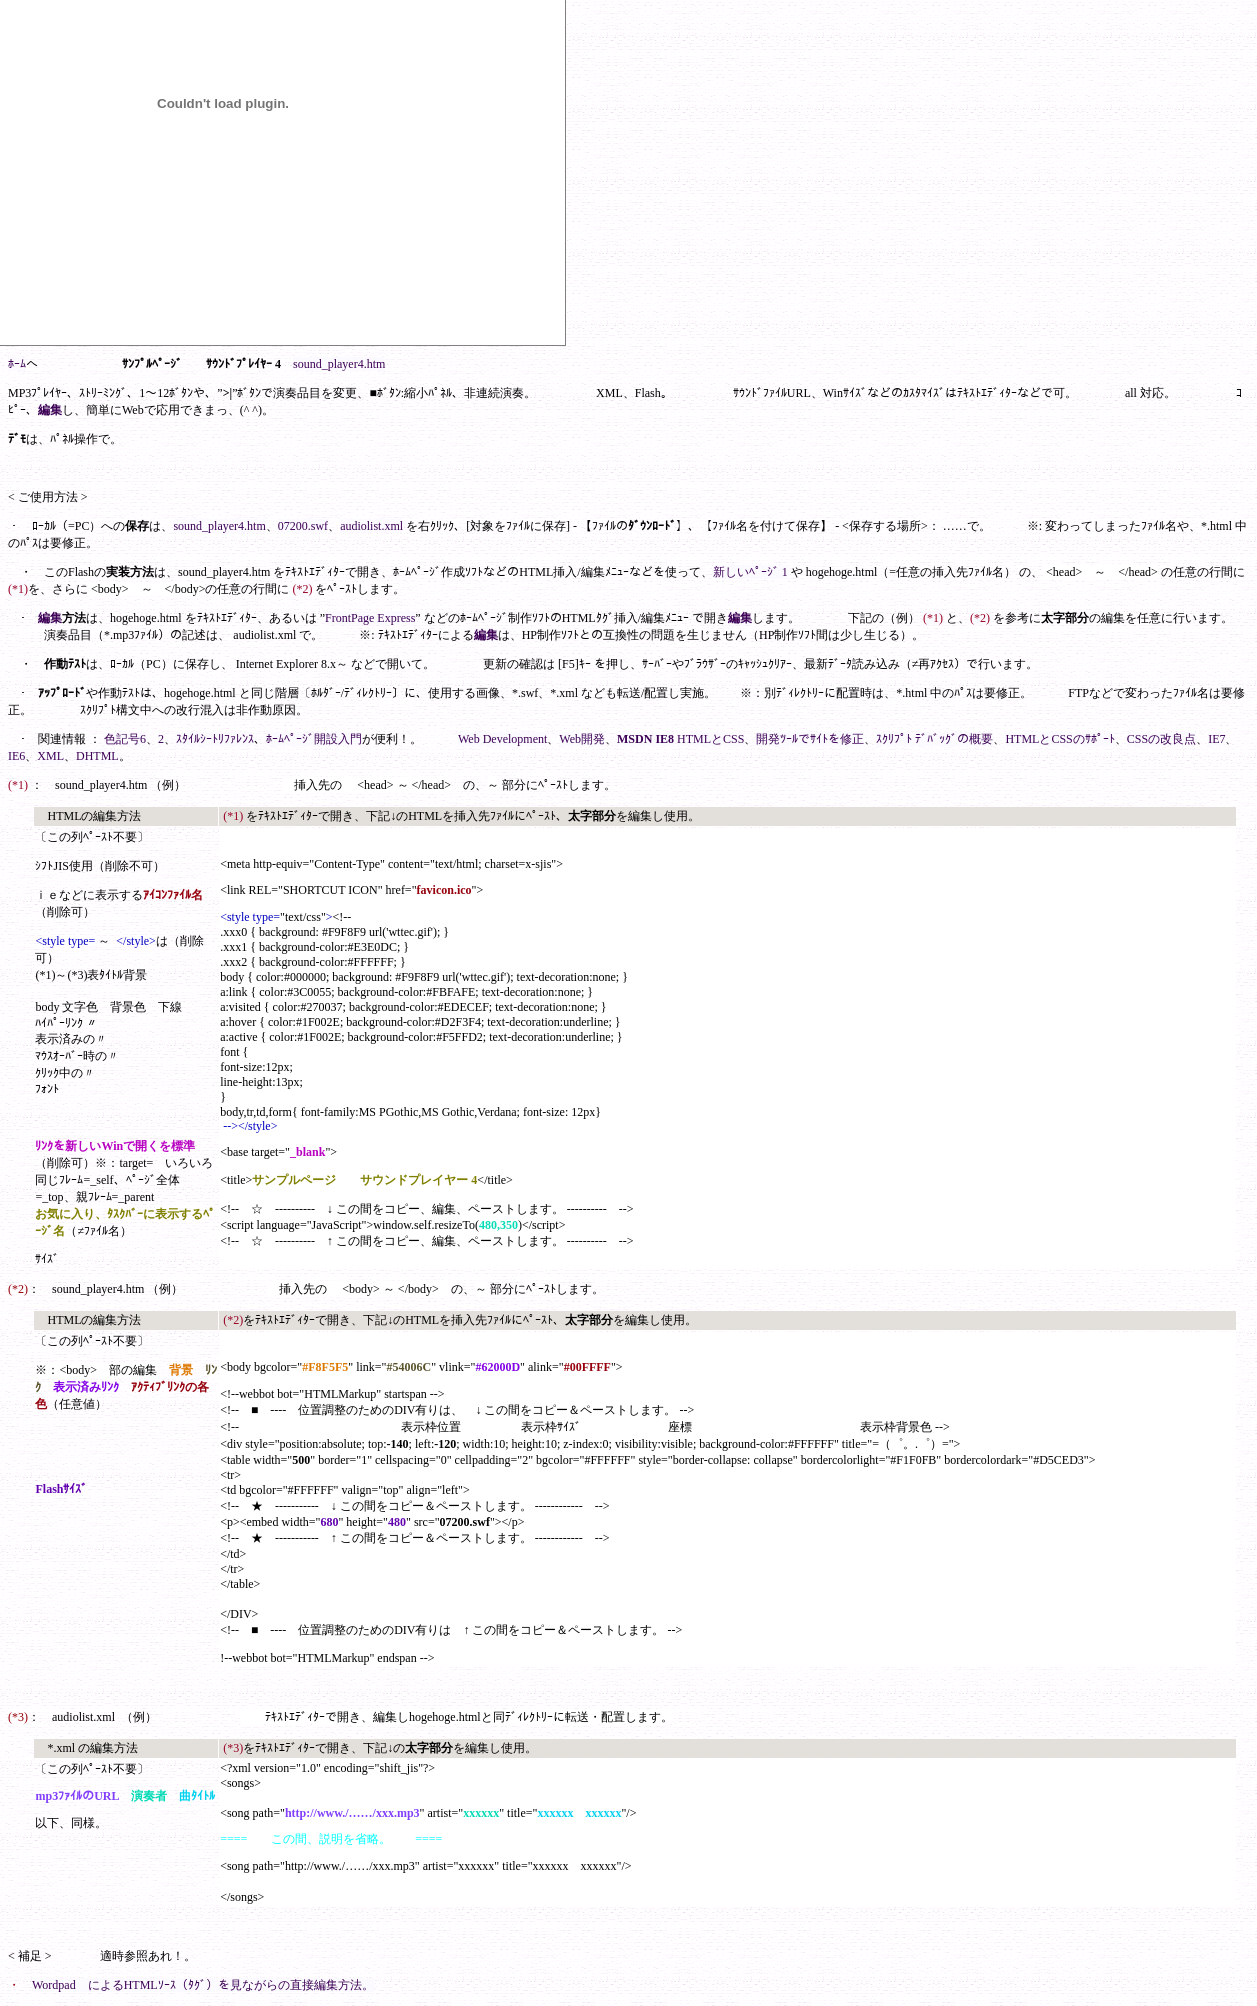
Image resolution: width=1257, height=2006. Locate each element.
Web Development (502, 739)
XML (50, 756)
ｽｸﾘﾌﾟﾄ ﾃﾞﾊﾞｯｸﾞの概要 (934, 739)
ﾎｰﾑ (17, 364)
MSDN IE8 (645, 739)
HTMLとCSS (710, 739)
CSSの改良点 (1161, 739)
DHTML (97, 756)
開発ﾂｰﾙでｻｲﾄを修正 (810, 739)
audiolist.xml (371, 526)
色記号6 (125, 739)
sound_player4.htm (339, 364)
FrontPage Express (370, 618)
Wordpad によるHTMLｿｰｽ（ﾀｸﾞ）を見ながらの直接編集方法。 (203, 1985)
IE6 (16, 756)
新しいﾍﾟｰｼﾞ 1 (750, 572)
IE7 (1216, 739)
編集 (50, 410)
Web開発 (582, 739)
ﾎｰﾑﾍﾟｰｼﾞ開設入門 (314, 739)
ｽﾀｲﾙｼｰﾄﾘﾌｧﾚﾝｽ (215, 739)
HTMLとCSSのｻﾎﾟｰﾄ (1059, 739)
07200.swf (303, 526)
